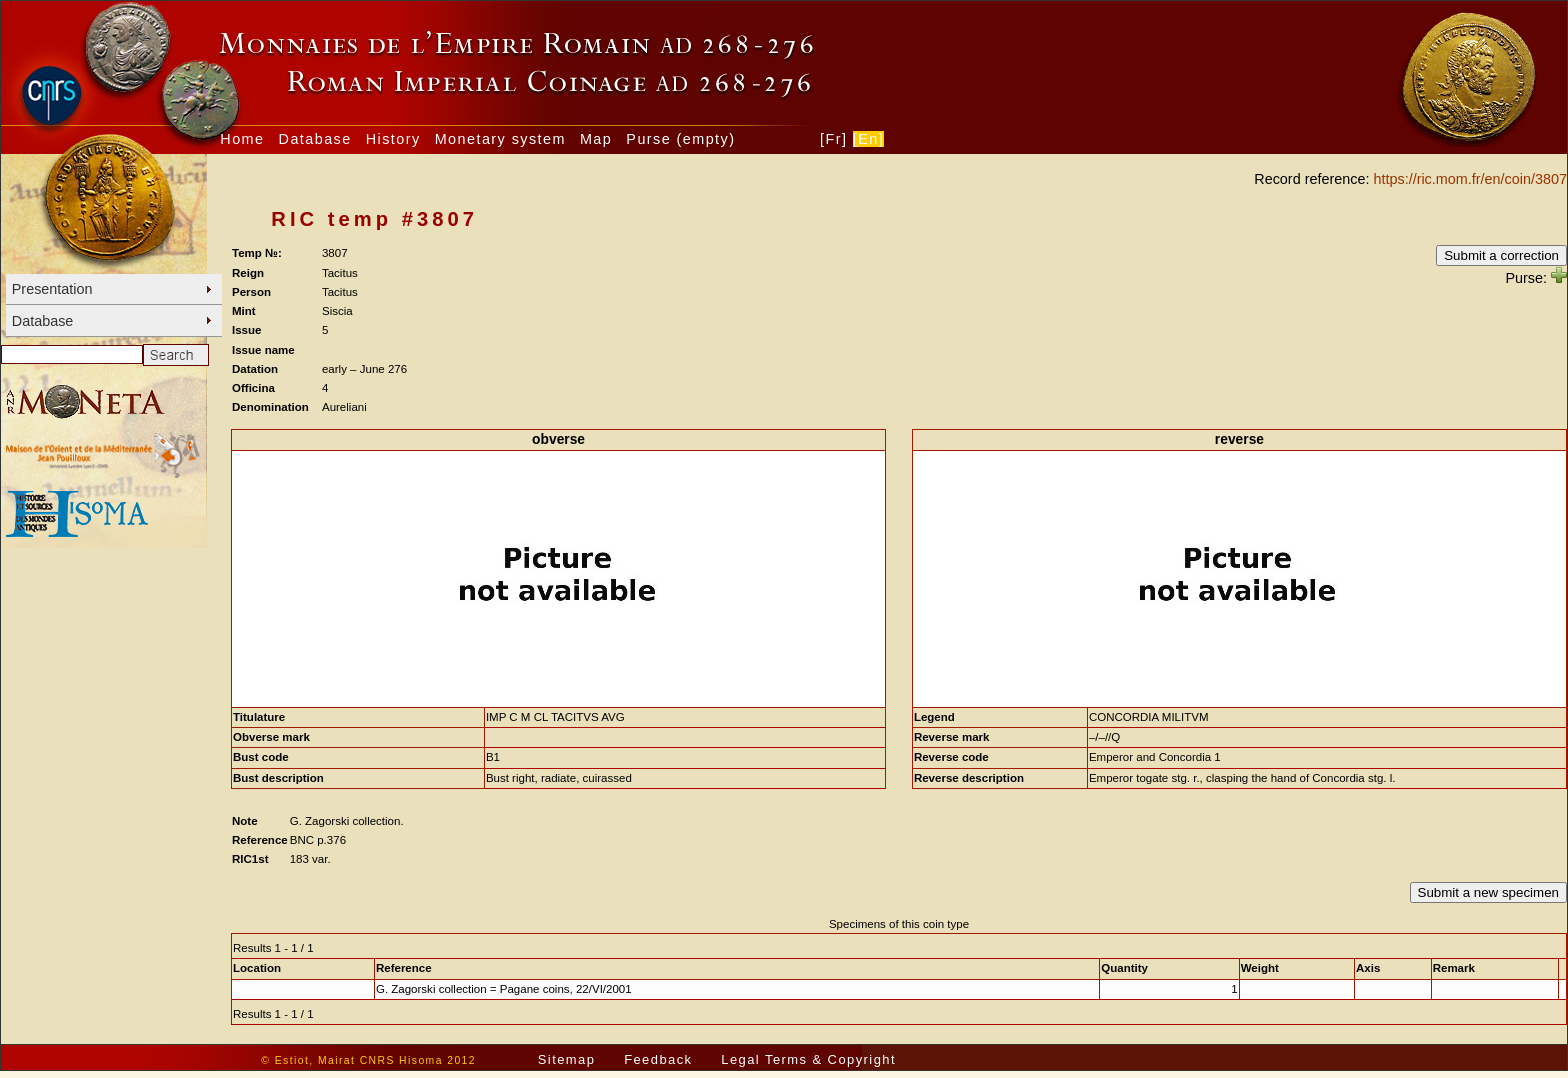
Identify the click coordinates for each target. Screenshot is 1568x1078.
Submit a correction (1501, 255)
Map (596, 139)
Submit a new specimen (1489, 892)
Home (242, 139)
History (393, 139)
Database (315, 139)
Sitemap (567, 1059)
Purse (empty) (680, 139)
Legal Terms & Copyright (808, 1059)
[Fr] (833, 139)
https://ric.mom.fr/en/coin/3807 (1470, 179)
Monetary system (500, 139)
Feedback (658, 1059)
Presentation (52, 289)
